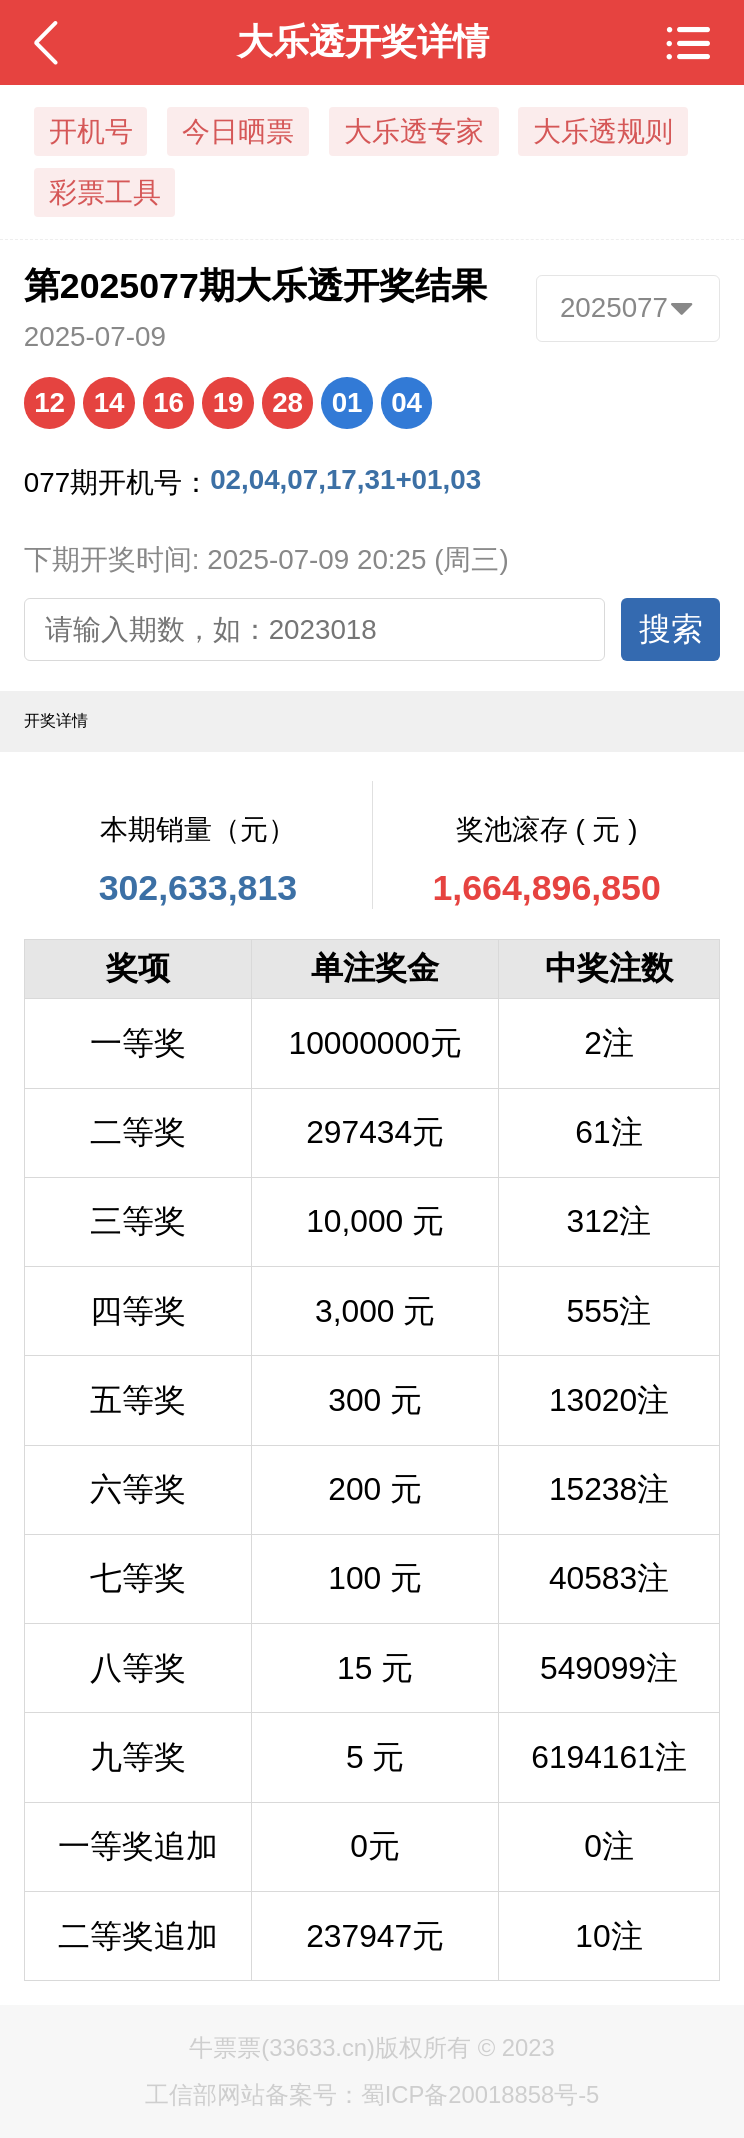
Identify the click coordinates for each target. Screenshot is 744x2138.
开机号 (91, 131)
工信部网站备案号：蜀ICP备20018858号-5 (372, 2094)
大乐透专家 (414, 131)
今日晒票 (238, 131)
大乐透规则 (603, 131)
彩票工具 (105, 192)
